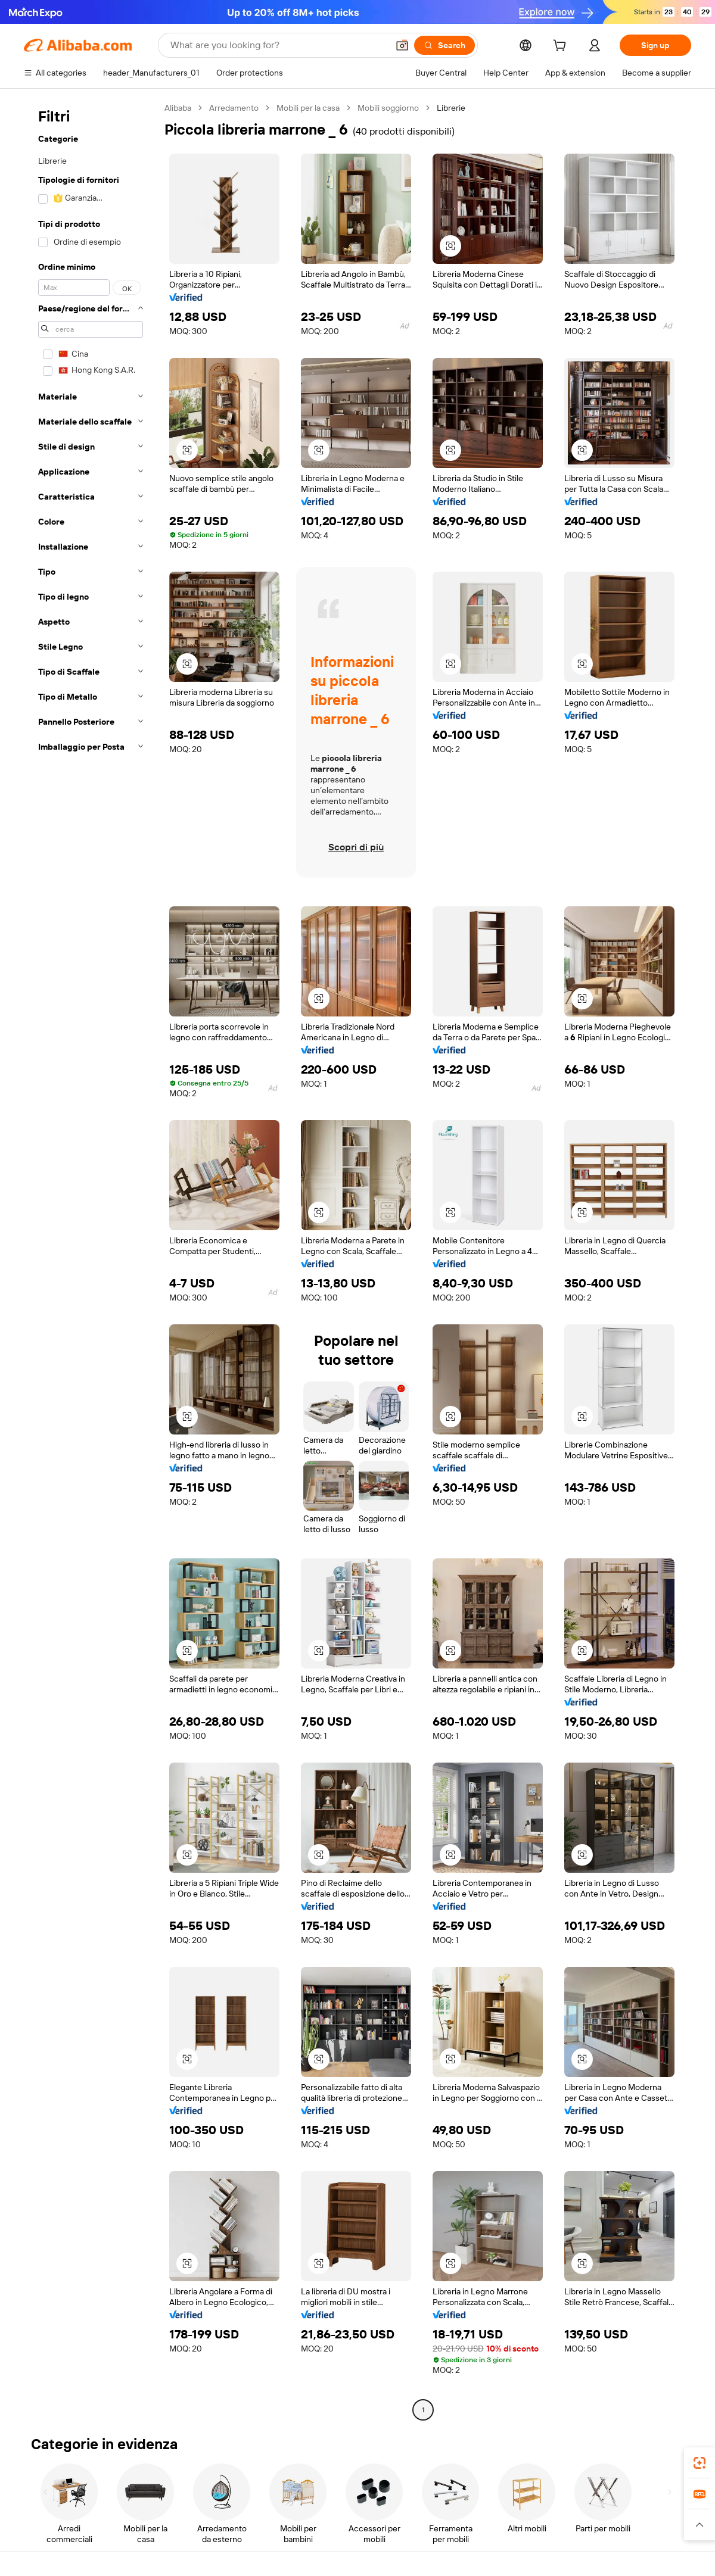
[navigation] (90, 1260)
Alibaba (177, 108)
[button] (402, 45)
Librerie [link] (451, 108)
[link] (699, 2462)
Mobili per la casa (308, 108)
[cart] (562, 47)
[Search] (444, 45)
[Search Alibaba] (278, 45)
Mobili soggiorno (388, 108)
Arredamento (234, 108)
